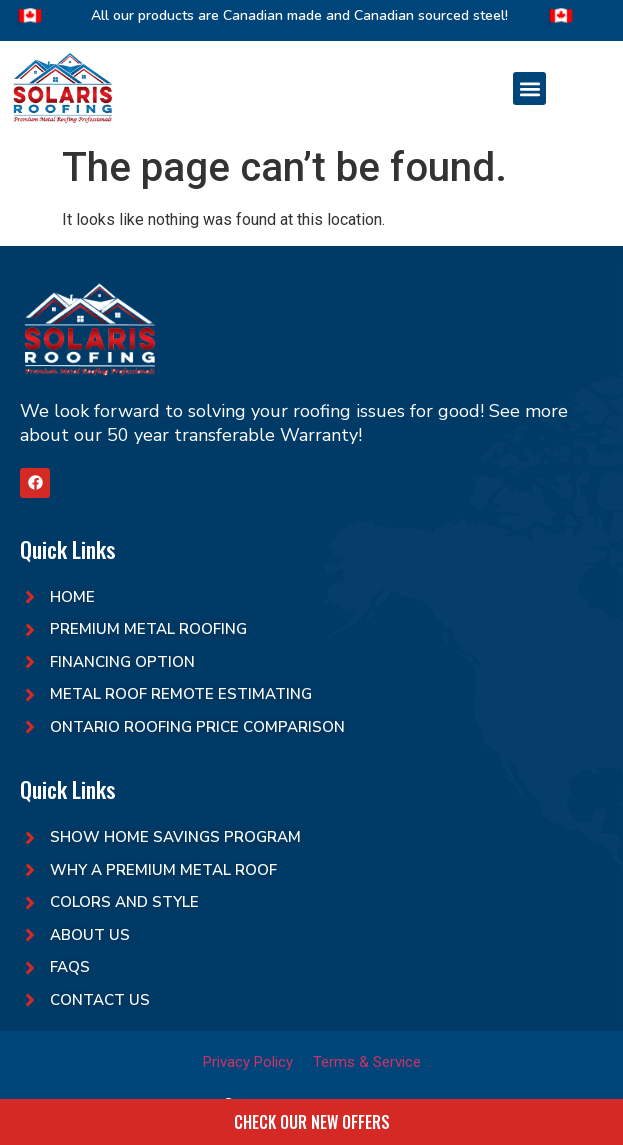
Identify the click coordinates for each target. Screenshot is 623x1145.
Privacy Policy (248, 1062)
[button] (529, 88)
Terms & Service (367, 1062)
